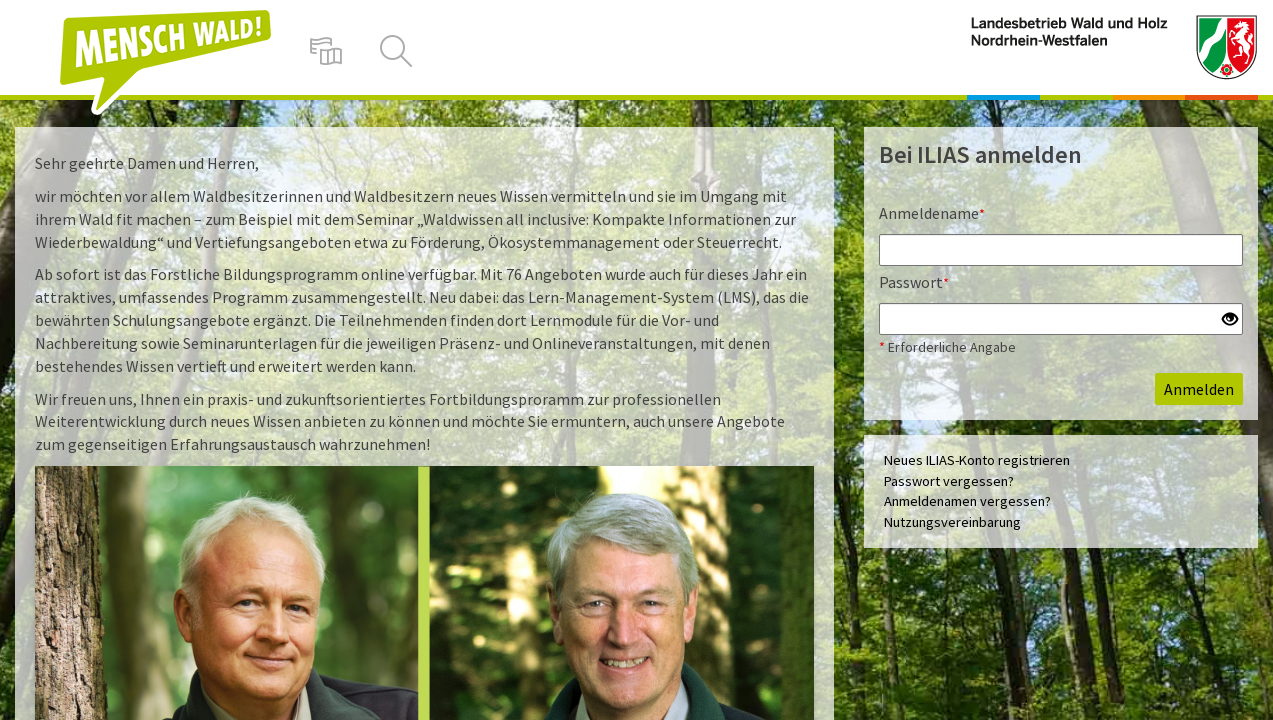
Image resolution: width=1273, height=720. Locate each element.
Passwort (914, 282)
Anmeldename (932, 213)
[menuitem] (326, 50)
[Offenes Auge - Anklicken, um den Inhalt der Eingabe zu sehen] (1230, 320)
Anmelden (1199, 389)
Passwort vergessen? (949, 481)
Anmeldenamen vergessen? (967, 501)
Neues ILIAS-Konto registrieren (977, 460)
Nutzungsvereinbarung (952, 522)
